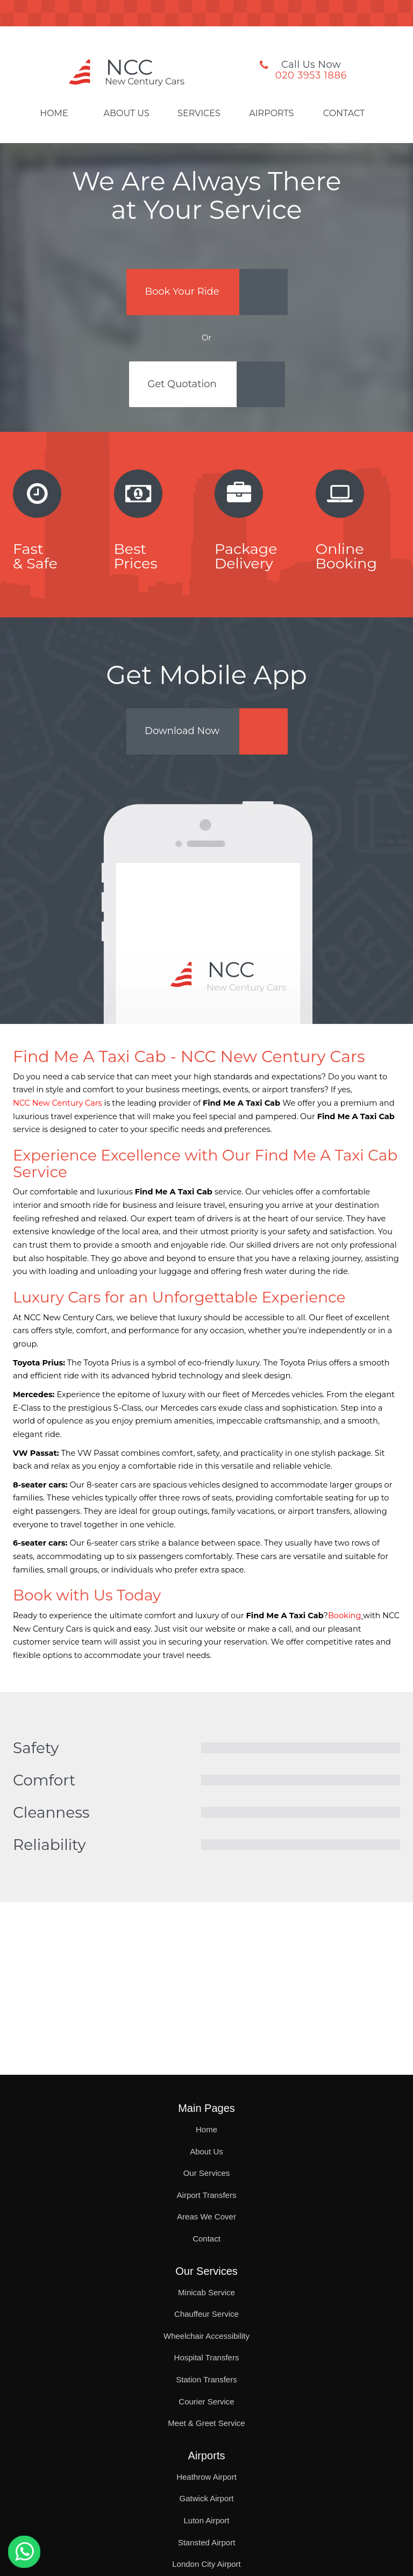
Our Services (206, 2172)
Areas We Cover (206, 2216)
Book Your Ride (182, 291)
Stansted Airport (207, 2542)
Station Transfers (206, 2379)
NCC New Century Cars (57, 1103)
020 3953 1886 (311, 75)
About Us (126, 113)
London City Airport (206, 2563)
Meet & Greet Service (206, 2423)
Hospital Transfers (206, 2357)
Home (54, 113)
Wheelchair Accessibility (206, 2335)
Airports (271, 113)
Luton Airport (206, 2520)
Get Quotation (181, 384)
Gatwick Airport (207, 2498)
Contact (344, 113)
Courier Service (206, 2401)
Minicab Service (206, 2292)
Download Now (182, 731)
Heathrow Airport (206, 2476)
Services (198, 113)
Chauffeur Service (206, 2313)
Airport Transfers (207, 2195)
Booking (344, 1615)
